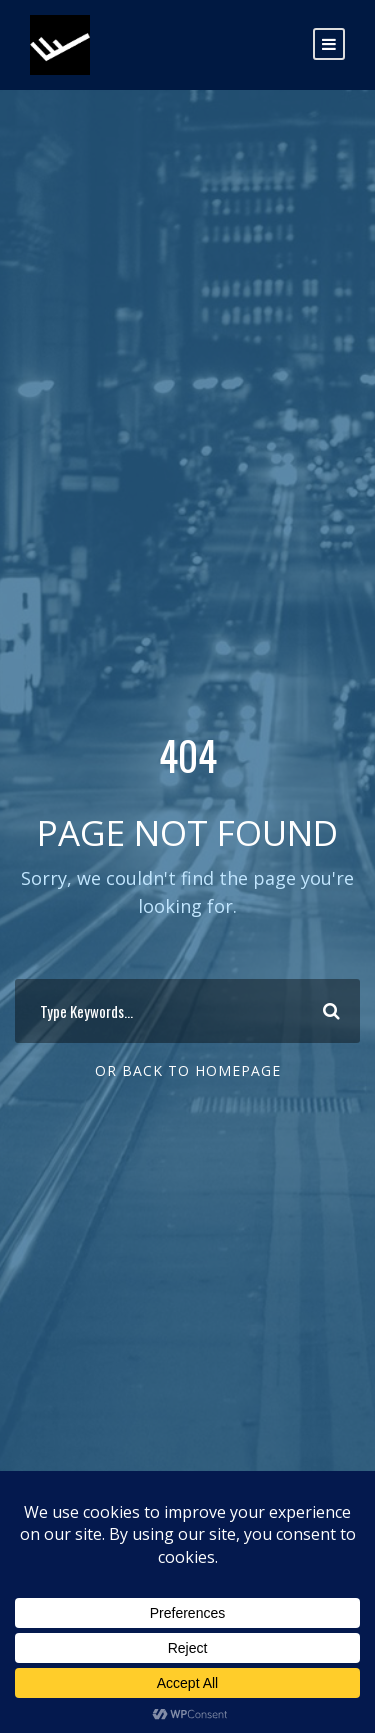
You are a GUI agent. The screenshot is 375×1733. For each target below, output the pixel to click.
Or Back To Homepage (188, 1070)
